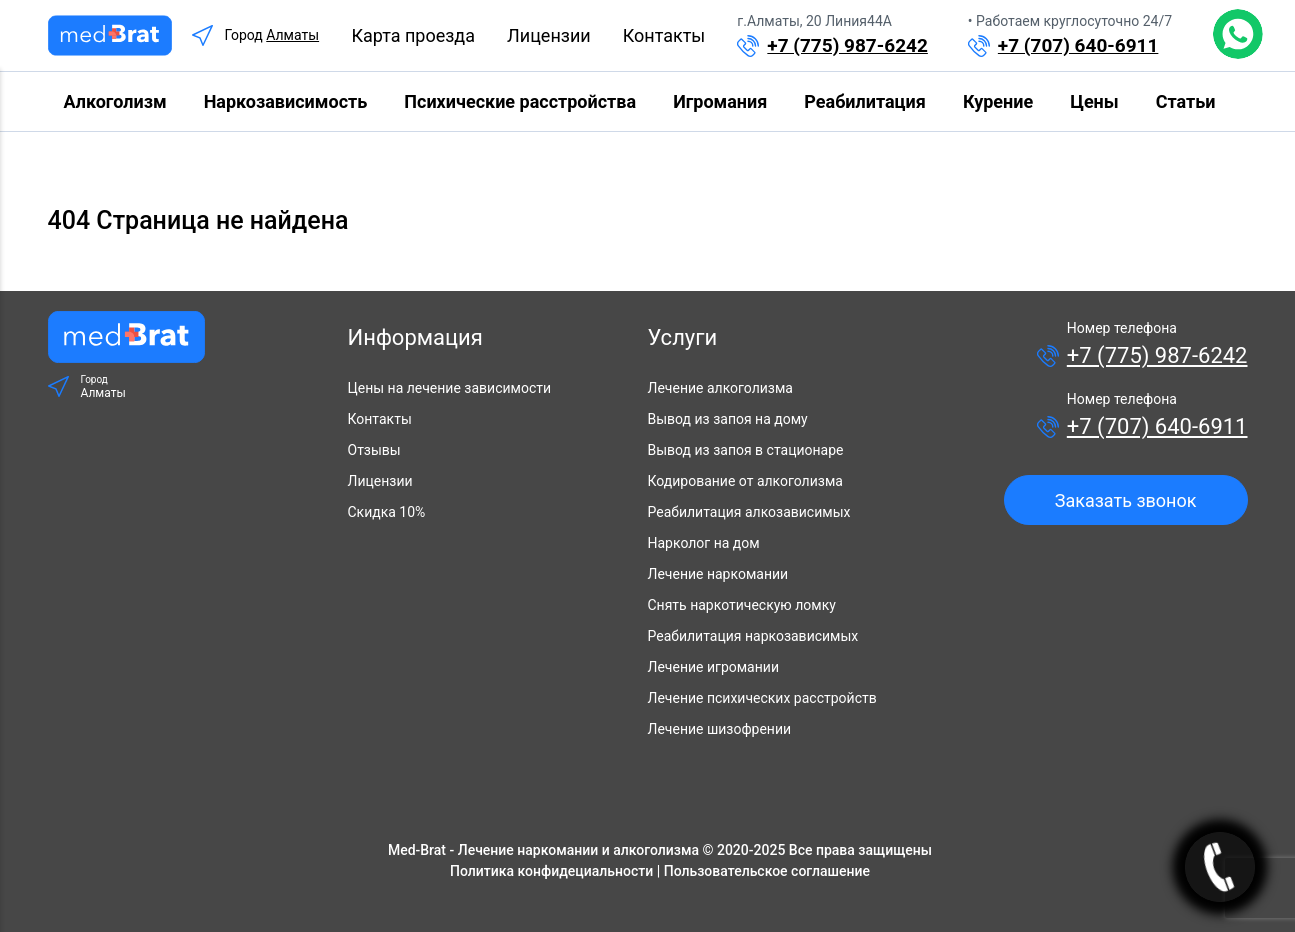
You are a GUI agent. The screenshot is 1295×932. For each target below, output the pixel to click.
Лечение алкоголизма (720, 388)
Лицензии (549, 35)
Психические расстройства (520, 101)
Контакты (664, 35)
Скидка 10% (387, 512)
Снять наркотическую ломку (742, 605)
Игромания (720, 101)
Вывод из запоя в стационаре (746, 450)
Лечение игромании (713, 667)
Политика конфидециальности (551, 871)
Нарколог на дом (704, 543)
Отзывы (374, 450)
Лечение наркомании (718, 574)
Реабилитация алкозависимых (749, 512)
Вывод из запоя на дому (728, 419)
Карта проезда (413, 35)
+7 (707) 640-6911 (1078, 45)
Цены (1094, 101)
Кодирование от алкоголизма (745, 481)
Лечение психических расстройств (762, 698)
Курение (998, 101)
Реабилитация (864, 101)
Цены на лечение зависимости (450, 388)
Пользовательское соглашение (767, 871)
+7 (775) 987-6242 (847, 45)
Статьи (1186, 101)
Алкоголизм (115, 101)
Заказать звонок (1126, 500)
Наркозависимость (286, 101)
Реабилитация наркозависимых (753, 636)
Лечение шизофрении (720, 729)
